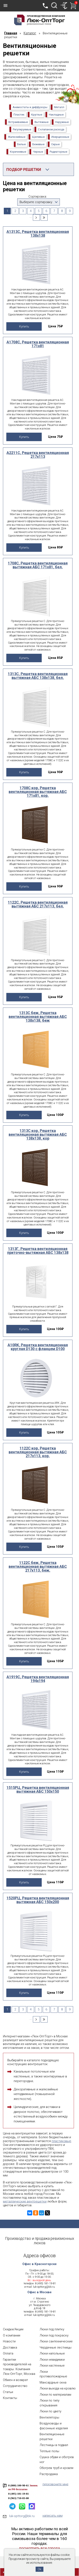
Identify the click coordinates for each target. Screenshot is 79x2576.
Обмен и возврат (15, 2380)
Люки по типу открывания (49, 2403)
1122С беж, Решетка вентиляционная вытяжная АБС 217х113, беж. (38, 1566)
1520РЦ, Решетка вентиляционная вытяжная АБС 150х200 (38, 1900)
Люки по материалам (55, 2394)
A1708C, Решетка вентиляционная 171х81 (38, 344)
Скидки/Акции (13, 2329)
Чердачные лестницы (55, 2347)
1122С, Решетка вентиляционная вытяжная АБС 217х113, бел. (38, 904)
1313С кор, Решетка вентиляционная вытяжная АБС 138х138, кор (38, 1134)
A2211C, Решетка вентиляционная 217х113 (38, 455)
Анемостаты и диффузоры (30, 107)
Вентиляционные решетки (52, 2436)
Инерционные (60, 136)
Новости (9, 2341)
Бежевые (38, 144)
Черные (38, 151)
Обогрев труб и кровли (56, 2468)
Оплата (8, 2353)
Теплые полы (49, 2451)
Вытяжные (41, 122)
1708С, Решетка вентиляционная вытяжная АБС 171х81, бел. (38, 565)
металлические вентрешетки (25, 2201)
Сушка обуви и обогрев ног (57, 2459)
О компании (11, 2335)
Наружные (62, 122)
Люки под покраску (54, 2335)
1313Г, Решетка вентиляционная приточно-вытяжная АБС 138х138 (37, 1251)
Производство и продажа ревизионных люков (39, 2240)
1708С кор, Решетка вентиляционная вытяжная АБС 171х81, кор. (38, 791)
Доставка (10, 2347)
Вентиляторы (49, 2417)
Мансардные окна (53, 2382)
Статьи (8, 2392)
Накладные (56, 114)
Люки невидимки (52, 2359)
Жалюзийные (16, 136)
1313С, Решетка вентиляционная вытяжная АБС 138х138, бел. (38, 676)
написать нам (53, 2515)
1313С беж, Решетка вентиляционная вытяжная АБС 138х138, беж (38, 1016)
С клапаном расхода (51, 129)
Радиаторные (58, 151)
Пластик (18, 114)
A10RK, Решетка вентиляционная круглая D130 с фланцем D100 (38, 1347)
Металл (59, 107)
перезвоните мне (55, 2484)
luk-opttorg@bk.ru (44, 2286)
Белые (21, 144)
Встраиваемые (18, 122)
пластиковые (61, 2141)
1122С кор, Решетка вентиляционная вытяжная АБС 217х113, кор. (38, 1452)
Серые (55, 144)
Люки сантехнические (56, 2341)
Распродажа (49, 2474)
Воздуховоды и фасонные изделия (54, 2425)
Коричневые (18, 151)
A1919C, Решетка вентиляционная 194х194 (38, 1679)
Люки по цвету (50, 2411)
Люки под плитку (52, 2329)
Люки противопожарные (53, 2374)
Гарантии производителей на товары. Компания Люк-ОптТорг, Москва (19, 2367)
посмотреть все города (39, 2548)
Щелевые (38, 136)
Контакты (10, 2398)
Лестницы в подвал (54, 2445)
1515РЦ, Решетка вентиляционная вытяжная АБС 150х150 (38, 1789)
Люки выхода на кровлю (58, 2388)
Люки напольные (52, 2353)
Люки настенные (52, 2365)
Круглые (36, 114)
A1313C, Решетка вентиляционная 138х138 (38, 233)
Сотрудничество (15, 2386)
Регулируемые (22, 129)
